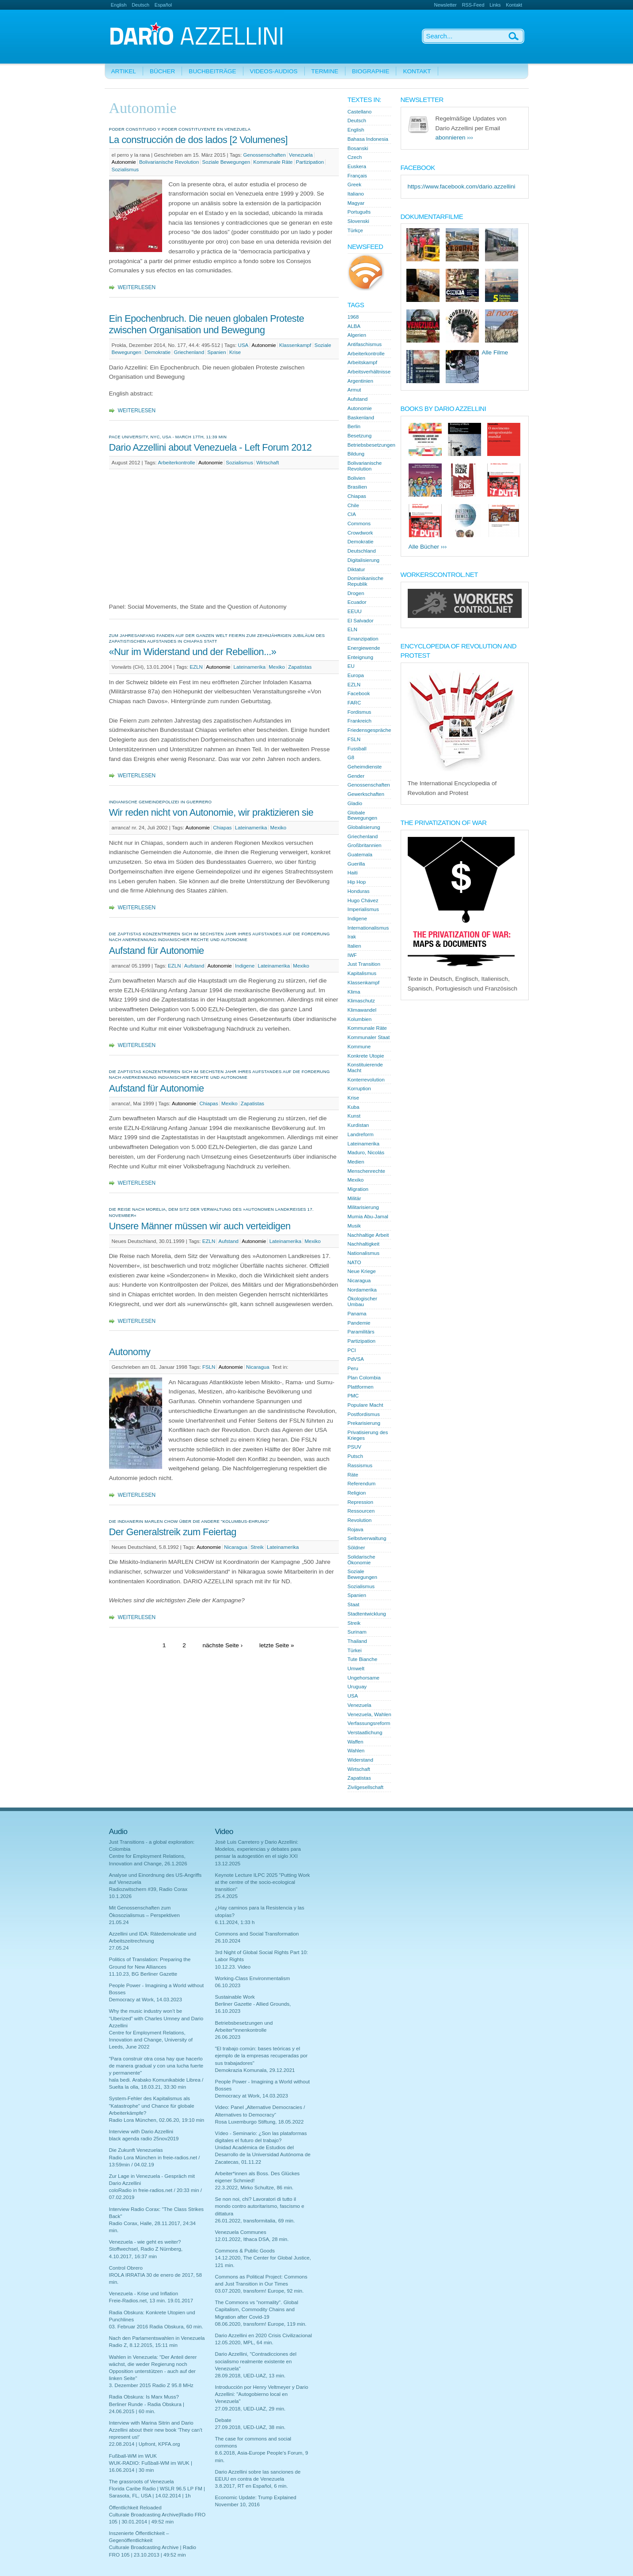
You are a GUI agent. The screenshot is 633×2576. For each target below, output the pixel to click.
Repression (360, 1502)
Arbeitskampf (362, 362)
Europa (356, 675)
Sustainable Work (235, 1997)
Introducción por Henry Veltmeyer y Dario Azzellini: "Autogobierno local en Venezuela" (261, 2394)
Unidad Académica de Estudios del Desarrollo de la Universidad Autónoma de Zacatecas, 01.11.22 (263, 2154)
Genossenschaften (264, 155)
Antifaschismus (365, 344)
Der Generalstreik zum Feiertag (172, 1531)
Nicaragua (257, 1367)
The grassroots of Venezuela (141, 2481)
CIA (352, 514)
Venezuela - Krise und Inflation (143, 2293)
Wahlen (356, 1750)
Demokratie (157, 352)
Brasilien (357, 487)
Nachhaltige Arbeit (368, 1235)
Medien (356, 1161)
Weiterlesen (137, 287)
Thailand (357, 1641)
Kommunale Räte (272, 162)
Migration (358, 1189)
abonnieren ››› (454, 137)
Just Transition (364, 964)
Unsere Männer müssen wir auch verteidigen (200, 1226)
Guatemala (360, 854)
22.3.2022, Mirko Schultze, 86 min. (254, 2187)
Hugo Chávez (363, 900)
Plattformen (361, 1387)
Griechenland (189, 352)
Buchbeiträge (212, 71)
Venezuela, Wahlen (369, 1714)
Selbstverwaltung (367, 1538)
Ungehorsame (364, 1677)
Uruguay (357, 1686)
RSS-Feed (473, 5)
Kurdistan (358, 1125)
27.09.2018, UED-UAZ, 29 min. (250, 2408)
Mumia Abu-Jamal (368, 1216)
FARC (354, 702)
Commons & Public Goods (245, 2250)
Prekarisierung (364, 1423)
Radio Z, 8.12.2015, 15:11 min (143, 2345)
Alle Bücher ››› (428, 546)
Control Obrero (126, 2268)
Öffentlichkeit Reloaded (135, 2507)
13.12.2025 (228, 1863)
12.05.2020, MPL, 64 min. (244, 2342)
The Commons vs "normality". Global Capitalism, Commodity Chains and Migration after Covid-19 (257, 2309)
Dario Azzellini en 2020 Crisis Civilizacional (263, 2335)
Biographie (371, 71)
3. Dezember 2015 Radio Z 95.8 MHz (151, 2385)
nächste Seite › (223, 1645)
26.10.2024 (228, 1940)
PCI (352, 1350)
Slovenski (358, 221)
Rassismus (360, 1465)
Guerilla (356, 863)
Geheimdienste (365, 766)
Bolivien (356, 478)
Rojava (356, 1529)
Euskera (357, 166)
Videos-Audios (274, 71)
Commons (359, 523)
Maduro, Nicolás (366, 1152)
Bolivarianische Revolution (169, 162)
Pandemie (359, 1323)
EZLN (196, 667)
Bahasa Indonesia (368, 139)
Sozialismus (125, 169)
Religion (357, 1492)
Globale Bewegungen (362, 815)
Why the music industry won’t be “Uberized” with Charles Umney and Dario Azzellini (156, 2018)
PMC (353, 1395)
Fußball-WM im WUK (133, 2456)
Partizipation (310, 162)
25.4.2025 (226, 1896)
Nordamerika (362, 1289)
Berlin (354, 426)
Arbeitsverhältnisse (369, 371)
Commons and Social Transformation (257, 1933)
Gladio (355, 803)
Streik (257, 1547)
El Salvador (361, 620)
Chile (353, 505)
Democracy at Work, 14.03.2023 (145, 1999)
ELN (352, 629)
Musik (354, 1225)
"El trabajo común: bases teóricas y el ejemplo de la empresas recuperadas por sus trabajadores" (261, 2055)
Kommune (359, 1046)
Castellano (360, 111)
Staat (354, 1604)
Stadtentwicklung (367, 1613)
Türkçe (355, 230)
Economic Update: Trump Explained (255, 2497)
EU (351, 666)
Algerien (357, 335)
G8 (351, 757)
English (119, 5)
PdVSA (356, 1359)
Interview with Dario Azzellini (141, 2131)
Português (359, 212)
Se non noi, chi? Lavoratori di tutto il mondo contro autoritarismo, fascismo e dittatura (259, 2206)
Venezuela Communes (240, 2232)
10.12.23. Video (233, 1967)
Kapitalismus (362, 973)
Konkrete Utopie (366, 1055)
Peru (353, 1368)
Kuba (354, 1107)
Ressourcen (361, 1511)
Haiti (353, 872)
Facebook (359, 693)
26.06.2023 (228, 2037)
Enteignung (360, 657)
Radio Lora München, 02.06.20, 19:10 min (157, 2120)
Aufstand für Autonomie (156, 950)
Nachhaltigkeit (364, 1244)
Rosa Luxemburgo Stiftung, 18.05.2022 (259, 2121)
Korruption (359, 1088)
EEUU (355, 611)
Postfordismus (364, 1414)
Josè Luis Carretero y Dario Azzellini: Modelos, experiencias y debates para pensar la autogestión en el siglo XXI (258, 1849)
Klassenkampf (295, 345)
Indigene (244, 965)
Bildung (356, 453)
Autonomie (124, 162)
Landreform (361, 1134)
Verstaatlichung (365, 1732)
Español (163, 5)
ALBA (354, 326)
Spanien (216, 352)
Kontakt (514, 5)
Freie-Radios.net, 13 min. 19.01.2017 (151, 2300)
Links (494, 5)
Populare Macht (365, 1405)
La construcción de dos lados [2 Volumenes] (198, 139)
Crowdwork (360, 532)
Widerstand (360, 1760)
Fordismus (359, 712)
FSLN (209, 1367)
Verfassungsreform (369, 1723)
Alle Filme (495, 352)
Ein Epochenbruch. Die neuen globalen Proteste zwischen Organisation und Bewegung (206, 324)
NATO (354, 1262)
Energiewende (364, 648)
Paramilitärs (361, 1331)
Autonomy (130, 1351)
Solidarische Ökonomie (361, 1559)
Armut (354, 389)
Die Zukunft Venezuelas (136, 2150)
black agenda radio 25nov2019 (144, 2138)
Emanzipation (363, 638)
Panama (357, 1313)
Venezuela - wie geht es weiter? (145, 2242)
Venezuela (301, 155)
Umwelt (356, 1668)
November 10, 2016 (237, 2504)
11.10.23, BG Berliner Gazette (143, 1974)
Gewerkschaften (366, 794)
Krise (235, 352)
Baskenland (361, 417)
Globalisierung (364, 827)
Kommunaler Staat (369, 1037)
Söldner (356, 1547)
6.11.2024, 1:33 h (235, 1922)
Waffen (356, 1741)
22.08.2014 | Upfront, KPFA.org (144, 2444)
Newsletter (445, 5)
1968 (353, 317)
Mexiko (277, 667)
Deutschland (362, 551)
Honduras (359, 891)
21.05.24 (119, 1922)
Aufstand (194, 965)
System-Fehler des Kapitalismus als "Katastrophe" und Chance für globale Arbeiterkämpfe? (151, 2105)
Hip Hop (357, 882)
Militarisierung (363, 1207)
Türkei (355, 1650)
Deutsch (140, 5)
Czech (355, 157)
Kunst (354, 1116)
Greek (354, 184)
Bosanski (358, 148)
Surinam (357, 1631)
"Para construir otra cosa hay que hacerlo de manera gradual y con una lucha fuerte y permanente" (156, 2065)
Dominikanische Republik (366, 581)
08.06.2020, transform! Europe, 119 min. (261, 2324)
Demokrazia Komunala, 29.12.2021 (255, 2070)
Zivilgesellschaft (366, 1787)
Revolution (360, 1520)
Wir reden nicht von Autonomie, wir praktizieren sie (211, 812)
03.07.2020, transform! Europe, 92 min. (259, 2291)
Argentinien (360, 381)
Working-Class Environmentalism (252, 1978)
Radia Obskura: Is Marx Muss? (144, 2396)
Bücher (162, 71)
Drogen (356, 593)
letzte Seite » (276, 1645)
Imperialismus (363, 909)
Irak (352, 936)
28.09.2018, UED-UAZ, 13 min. (250, 2375)
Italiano (356, 193)
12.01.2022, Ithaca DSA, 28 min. (252, 2239)
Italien (354, 946)
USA (243, 345)
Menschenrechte (366, 1171)
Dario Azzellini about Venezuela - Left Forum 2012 (210, 447)
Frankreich (360, 720)
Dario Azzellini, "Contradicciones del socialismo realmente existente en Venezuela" (255, 2361)
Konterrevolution (366, 1079)
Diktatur (356, 569)
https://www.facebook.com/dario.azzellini (461, 186)
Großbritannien (365, 845)
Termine (324, 71)
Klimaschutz (361, 1000)
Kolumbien (360, 1019)
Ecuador (357, 602)
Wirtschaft (267, 462)
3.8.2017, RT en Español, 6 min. (251, 2486)
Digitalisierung (364, 560)
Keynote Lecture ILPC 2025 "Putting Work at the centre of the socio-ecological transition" (262, 1882)
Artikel (123, 71)
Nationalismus (364, 1253)
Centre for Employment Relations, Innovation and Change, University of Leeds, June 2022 (151, 2039)
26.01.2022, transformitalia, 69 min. (255, 2220)
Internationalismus (368, 927)
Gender (356, 776)
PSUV (354, 1447)
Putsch (355, 1456)
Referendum (362, 1483)
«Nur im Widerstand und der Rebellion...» (193, 651)
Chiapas (222, 827)
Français (357, 175)
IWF (352, 955)
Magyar (356, 203)
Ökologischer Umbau (362, 1301)
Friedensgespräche (369, 730)
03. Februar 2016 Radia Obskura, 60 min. (156, 2326)
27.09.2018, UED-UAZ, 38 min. (250, 2427)
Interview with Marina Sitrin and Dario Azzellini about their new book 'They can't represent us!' (155, 2430)
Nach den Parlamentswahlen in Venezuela (157, 2338)
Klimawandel (362, 1010)
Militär (354, 1198)
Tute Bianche (363, 1659)
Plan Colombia (364, 1377)
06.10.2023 (228, 1985)
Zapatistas (299, 667)
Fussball (357, 748)
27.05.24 (119, 1948)
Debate (223, 2420)
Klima (354, 991)
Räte (353, 1474)
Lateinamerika (250, 667)
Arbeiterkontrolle (176, 462)
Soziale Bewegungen (226, 162)
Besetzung (360, 435)
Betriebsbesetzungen (372, 445)
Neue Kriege (362, 1271)
